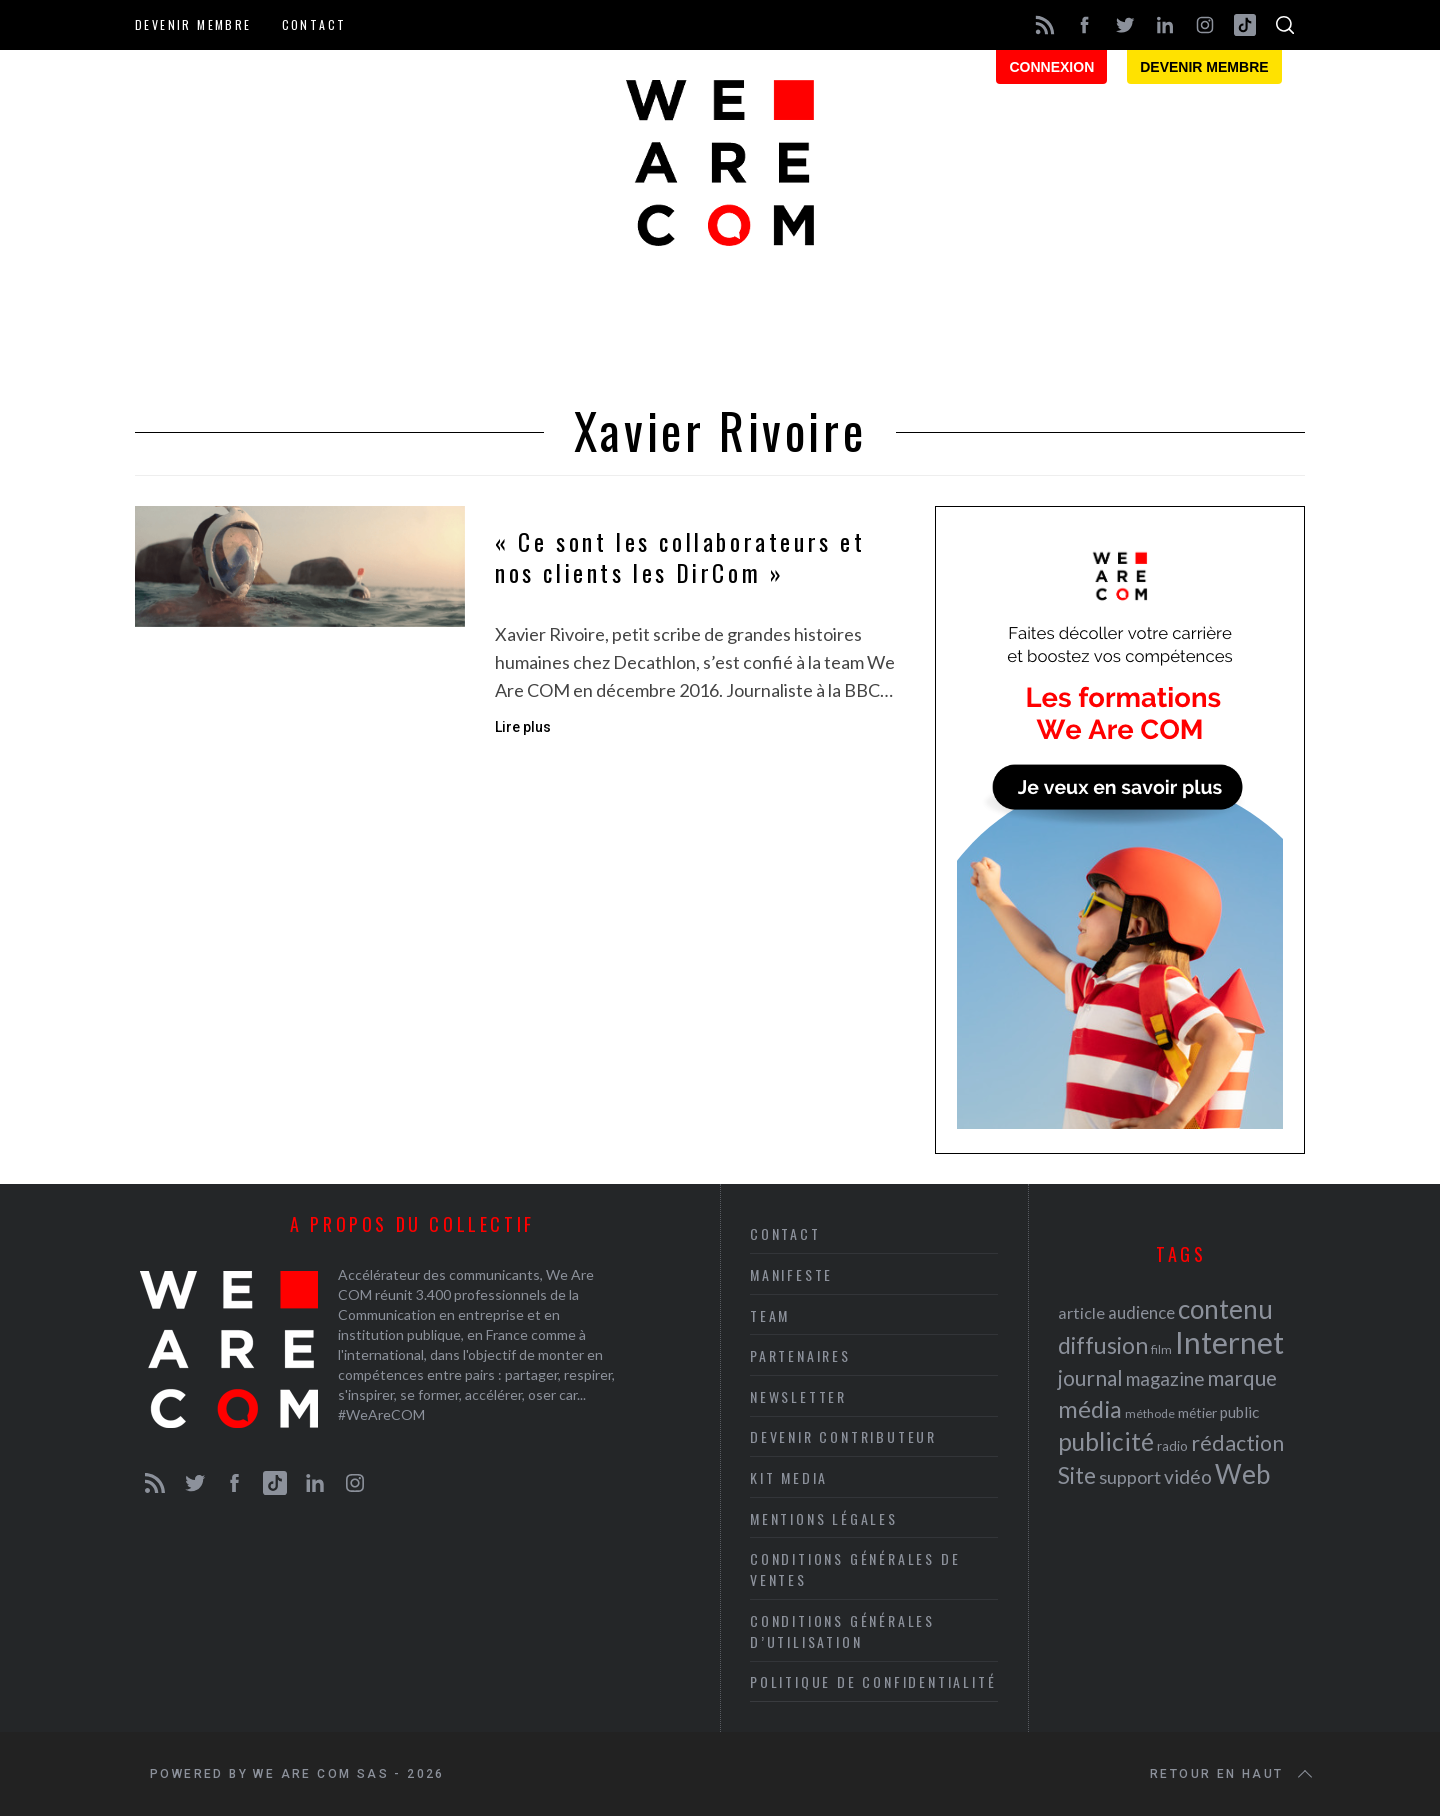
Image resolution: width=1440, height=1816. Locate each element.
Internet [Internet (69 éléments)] (1229, 1342)
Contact (314, 24)
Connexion (1051, 67)
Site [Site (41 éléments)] (1077, 1475)
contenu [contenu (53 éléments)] (1225, 1309)
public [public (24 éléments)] (1239, 1412)
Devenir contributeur (843, 1436)
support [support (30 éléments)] (1130, 1477)
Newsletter (798, 1396)
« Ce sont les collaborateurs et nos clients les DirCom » (680, 557)
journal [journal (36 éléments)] (1090, 1377)
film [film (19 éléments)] (1161, 1349)
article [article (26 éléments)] (1081, 1312)
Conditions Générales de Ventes (855, 1569)
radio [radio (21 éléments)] (1172, 1446)
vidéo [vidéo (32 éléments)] (1188, 1476)
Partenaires (800, 1355)
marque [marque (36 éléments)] (1242, 1377)
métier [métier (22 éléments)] (1197, 1412)
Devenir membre (193, 24)
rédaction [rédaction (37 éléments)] (1237, 1443)
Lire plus (523, 727)
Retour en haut (1233, 1774)
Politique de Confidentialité (873, 1681)
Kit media (789, 1477)
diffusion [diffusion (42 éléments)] (1103, 1345)
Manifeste (791, 1274)
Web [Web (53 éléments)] (1242, 1474)
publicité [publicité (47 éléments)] (1106, 1441)
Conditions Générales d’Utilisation (842, 1631)
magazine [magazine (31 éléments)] (1165, 1378)
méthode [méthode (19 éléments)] (1150, 1413)
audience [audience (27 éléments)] (1141, 1312)
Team (770, 1315)
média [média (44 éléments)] (1090, 1409)
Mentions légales (824, 1518)
